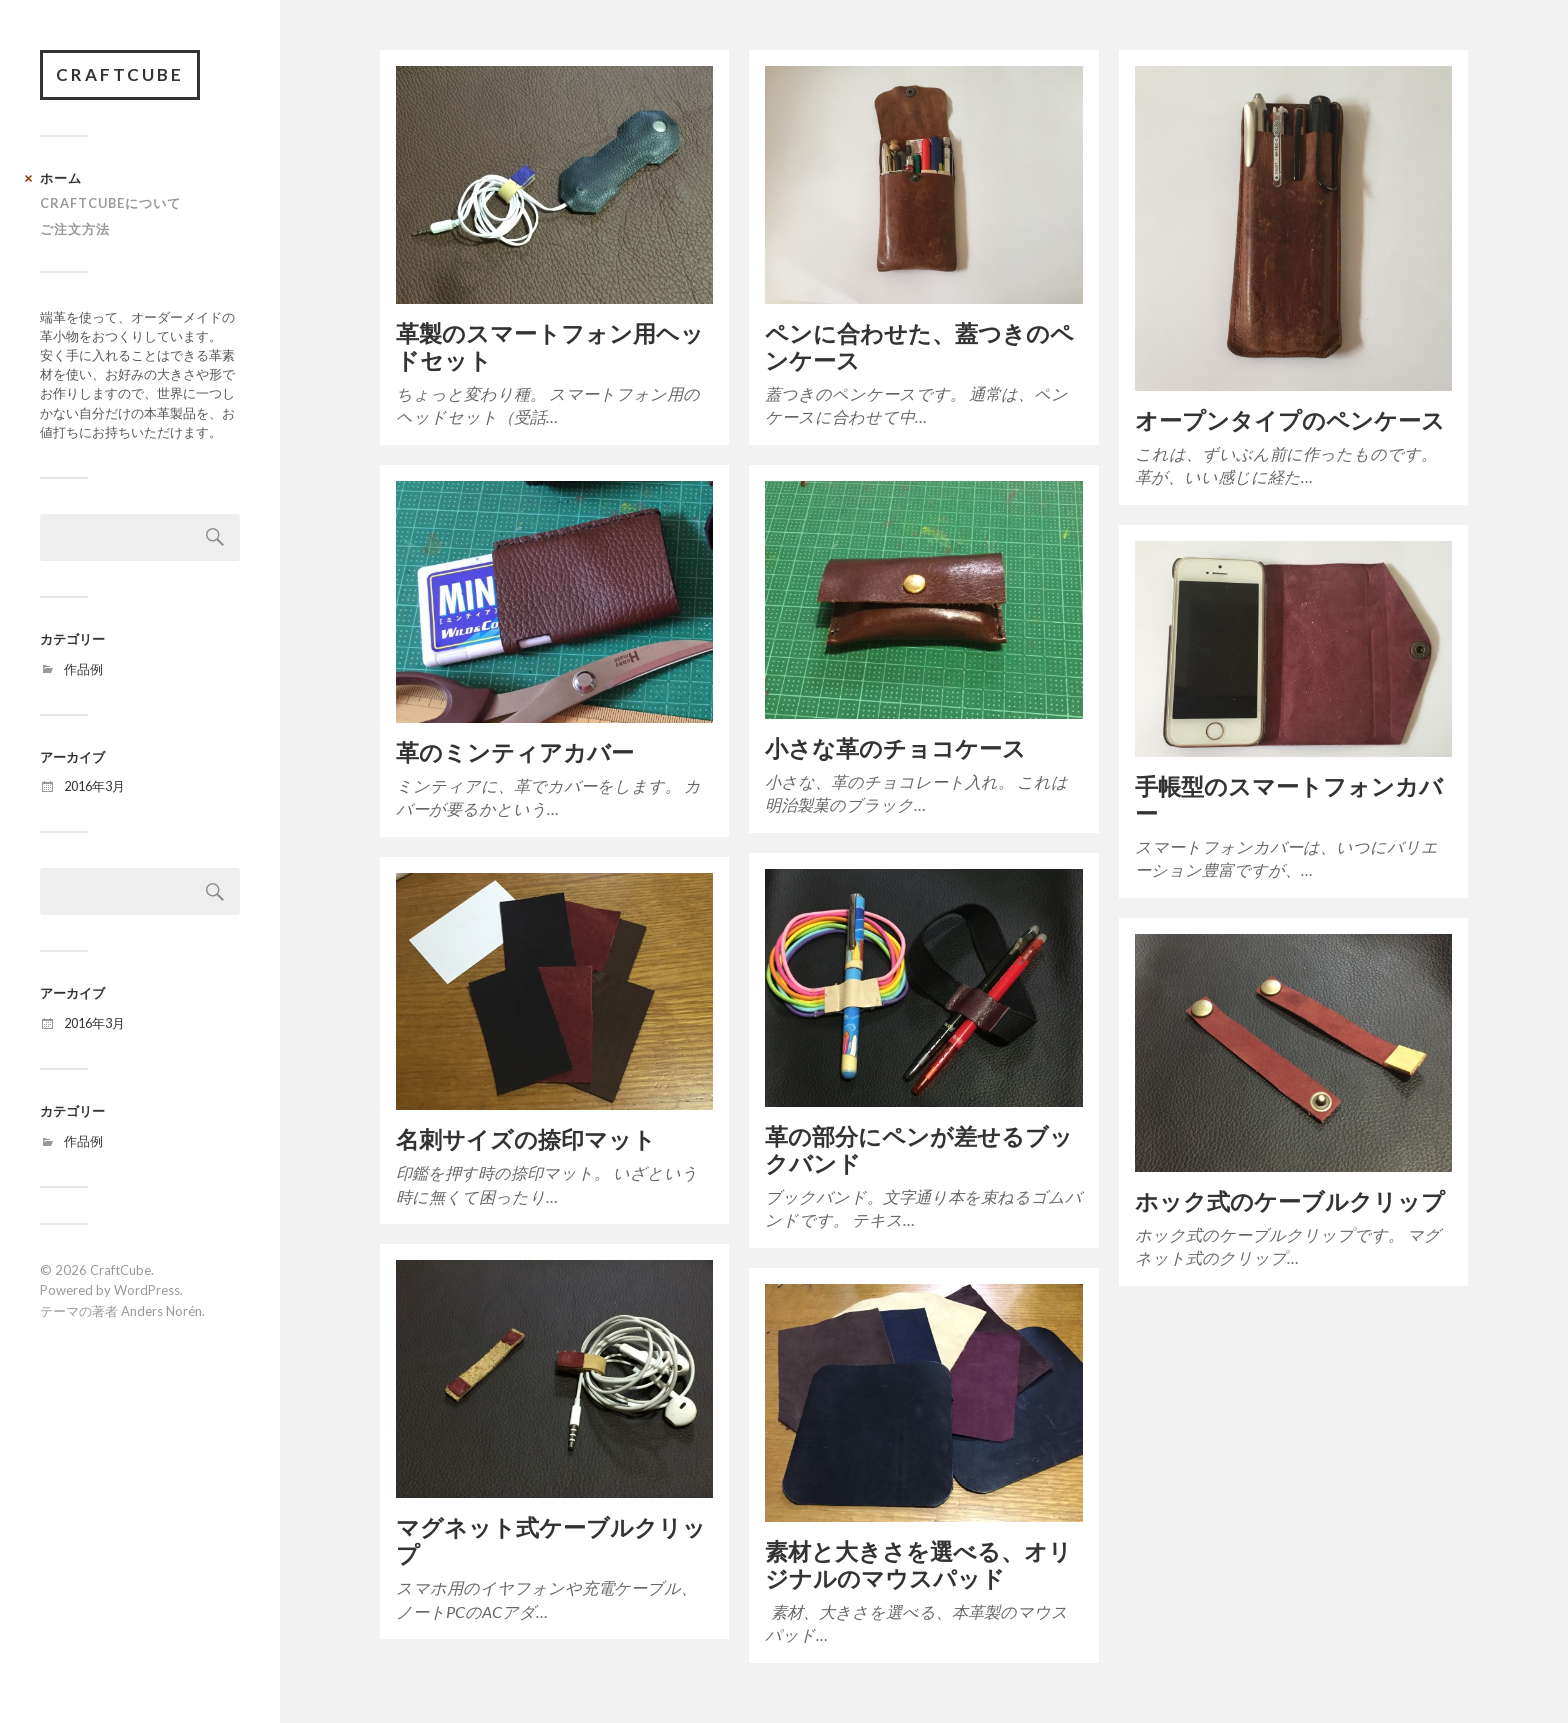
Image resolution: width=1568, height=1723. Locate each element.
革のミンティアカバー (515, 752)
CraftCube (120, 74)
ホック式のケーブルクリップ (1290, 1201)
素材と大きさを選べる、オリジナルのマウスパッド (918, 1565)
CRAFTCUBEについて (110, 203)
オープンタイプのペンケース (1290, 420)
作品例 (83, 669)
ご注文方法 (75, 229)
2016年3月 (94, 786)
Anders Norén (161, 1311)
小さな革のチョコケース (895, 748)
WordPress (147, 1290)
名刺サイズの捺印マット (526, 1139)
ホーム (61, 178)
